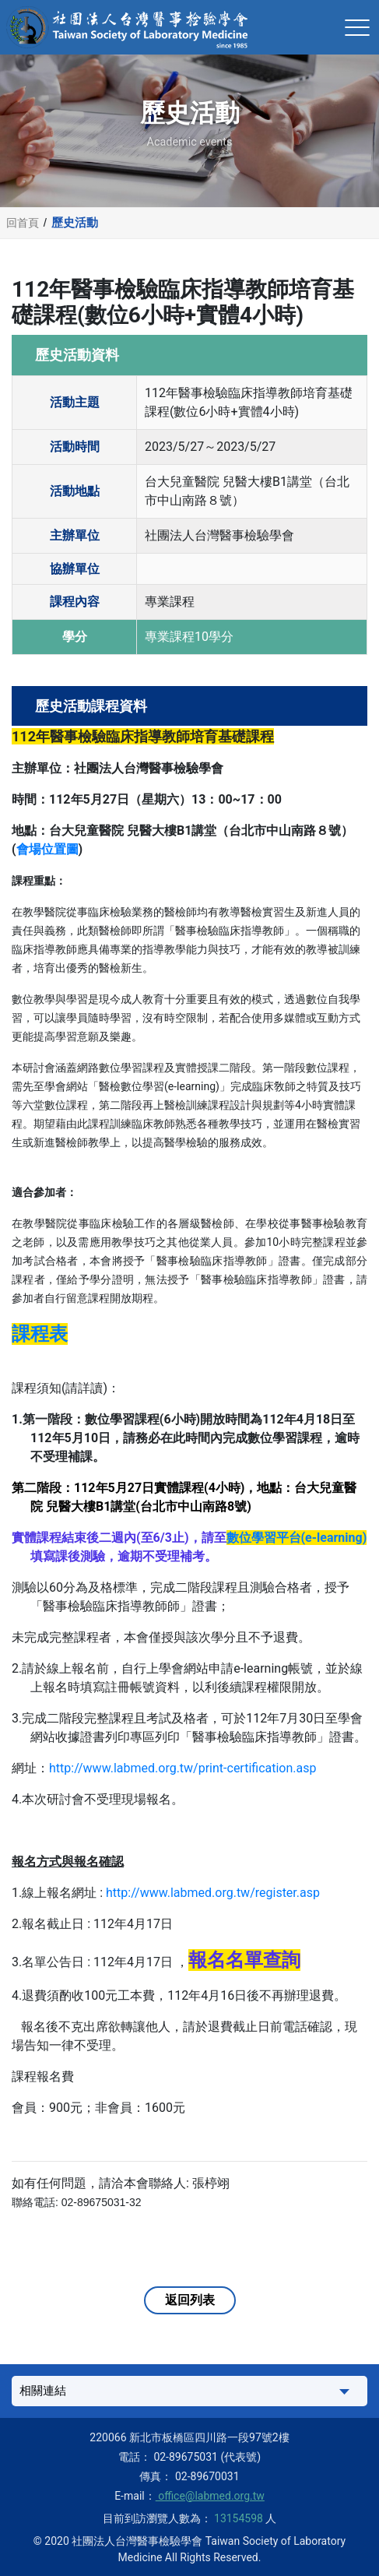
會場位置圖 (47, 849)
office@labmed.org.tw (210, 2496)
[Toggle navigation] (357, 27)
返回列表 (190, 2300)
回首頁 (22, 222)
